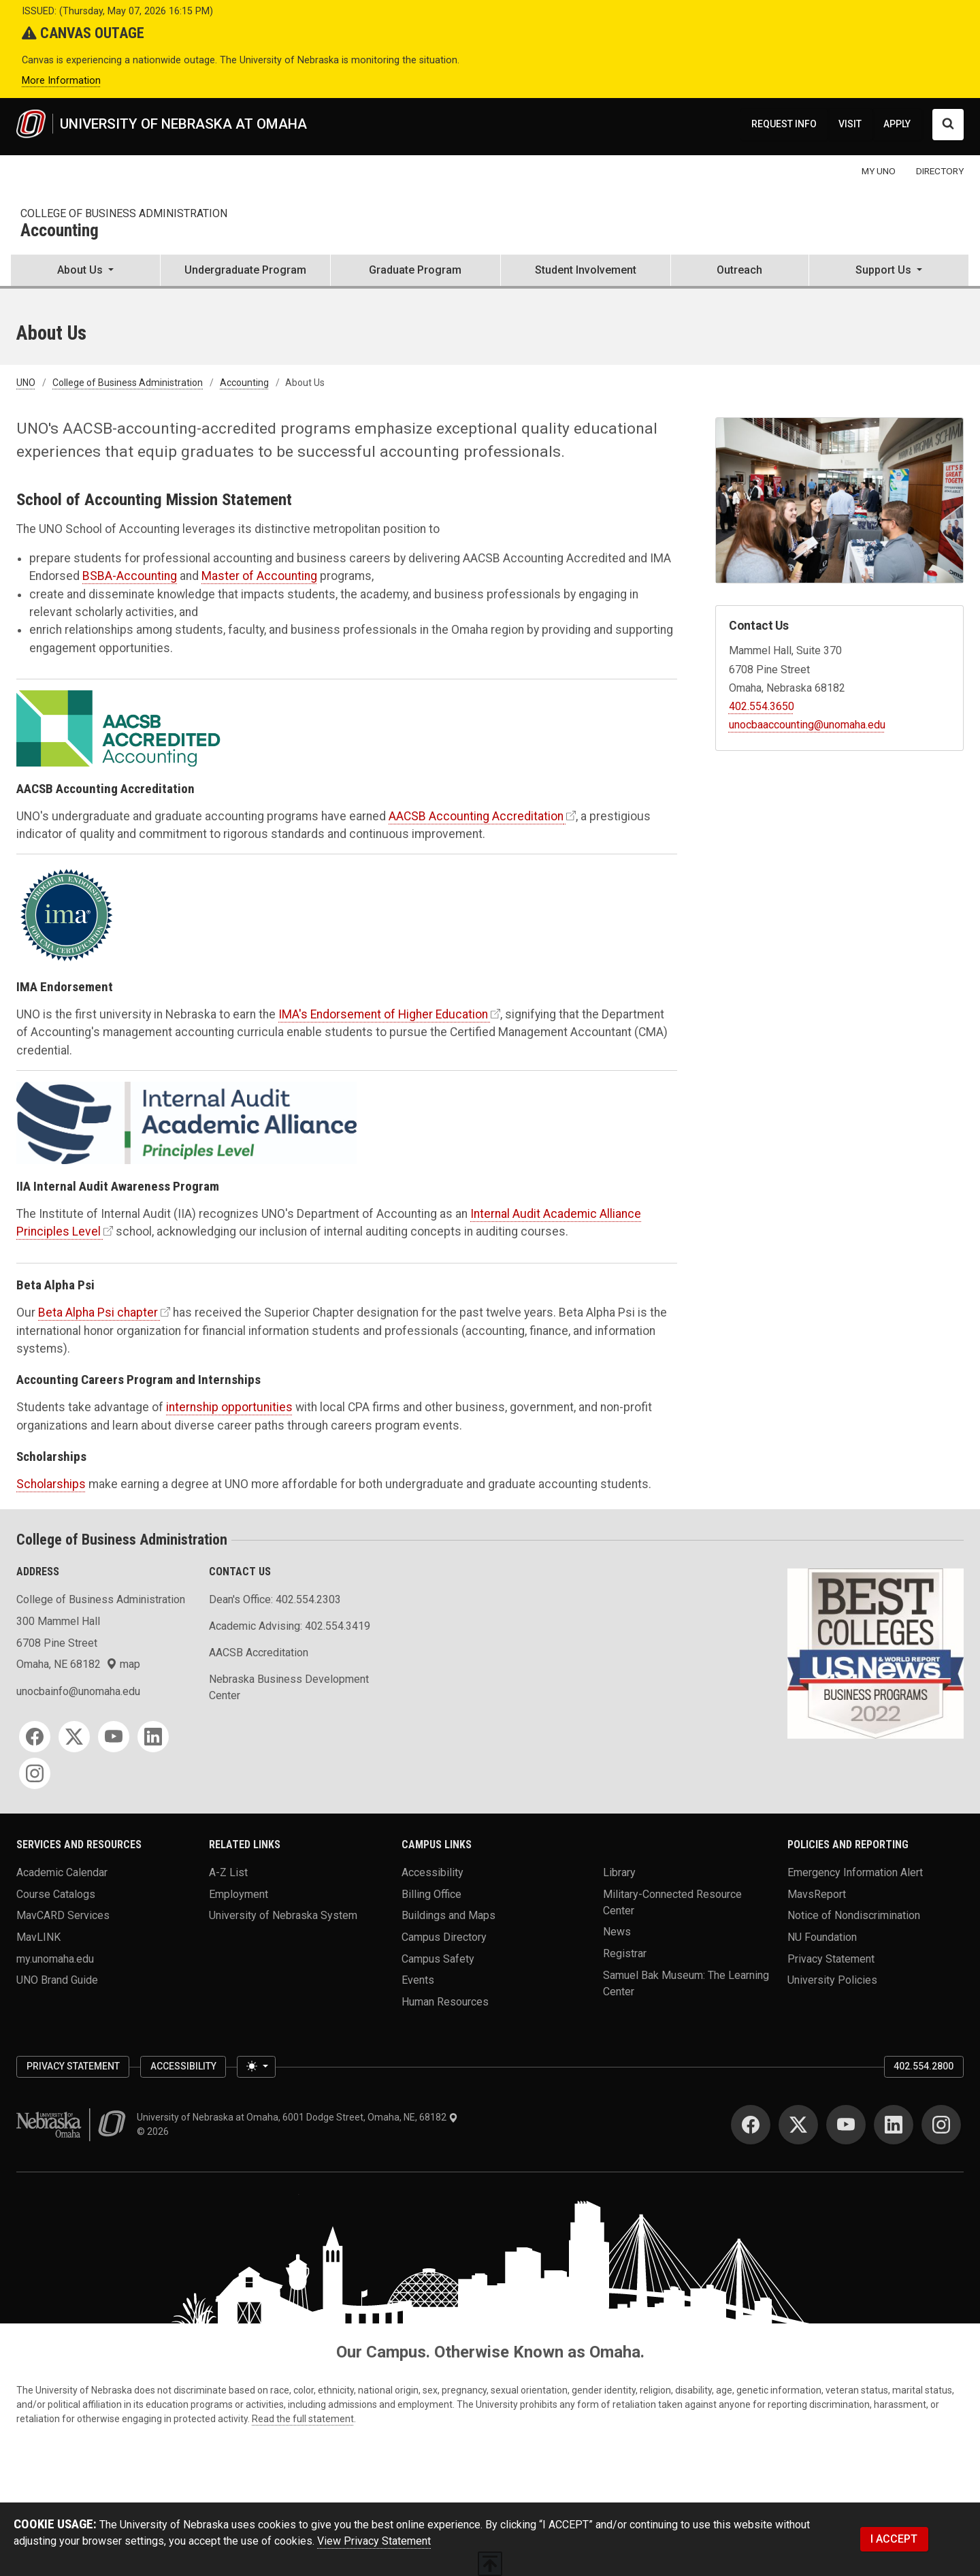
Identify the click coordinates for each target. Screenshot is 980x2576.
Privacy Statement (831, 1958)
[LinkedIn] (153, 1736)
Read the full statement (303, 2418)
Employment (238, 1893)
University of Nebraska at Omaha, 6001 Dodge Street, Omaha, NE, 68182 (297, 2117)
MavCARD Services (63, 1915)
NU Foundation (822, 1937)
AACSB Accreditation (258, 1652)
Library (619, 1872)
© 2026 (155, 2131)
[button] (85, 272)
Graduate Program (415, 269)
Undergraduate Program (245, 269)
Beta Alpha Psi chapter (98, 1312)
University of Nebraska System (283, 1915)
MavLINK (38, 1937)
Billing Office (431, 1893)
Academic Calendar (62, 1872)
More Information (61, 80)
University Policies (832, 1980)
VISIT (850, 123)
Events (418, 1980)
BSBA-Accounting (129, 576)
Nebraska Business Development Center (289, 1687)
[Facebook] (34, 1736)
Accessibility (432, 1872)
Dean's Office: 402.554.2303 (275, 1599)
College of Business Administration (123, 213)
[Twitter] (74, 1736)
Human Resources (445, 2001)
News (617, 1931)
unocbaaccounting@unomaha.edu (807, 724)
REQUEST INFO (784, 123)
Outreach (739, 269)
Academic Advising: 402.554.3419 (289, 1626)
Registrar (625, 1953)
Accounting (59, 231)
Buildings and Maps (448, 1915)
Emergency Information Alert (855, 1872)
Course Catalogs (55, 1893)
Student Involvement (585, 269)
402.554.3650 (761, 706)
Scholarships (51, 1484)
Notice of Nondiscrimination (853, 1915)
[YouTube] (113, 1736)
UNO (25, 382)
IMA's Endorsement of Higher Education (383, 1014)
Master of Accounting (259, 576)
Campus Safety (438, 1958)
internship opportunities (229, 1407)
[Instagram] (34, 1773)
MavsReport (816, 1893)
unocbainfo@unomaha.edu (78, 1691)
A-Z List (228, 1872)
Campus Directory (444, 1937)
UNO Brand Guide (57, 1980)
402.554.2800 (923, 2066)
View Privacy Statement (374, 2540)
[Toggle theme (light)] (256, 2067)
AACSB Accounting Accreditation (476, 816)
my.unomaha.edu (55, 1958)
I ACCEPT (893, 2538)
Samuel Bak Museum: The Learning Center (686, 1982)
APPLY (897, 123)
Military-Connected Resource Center (672, 1901)
